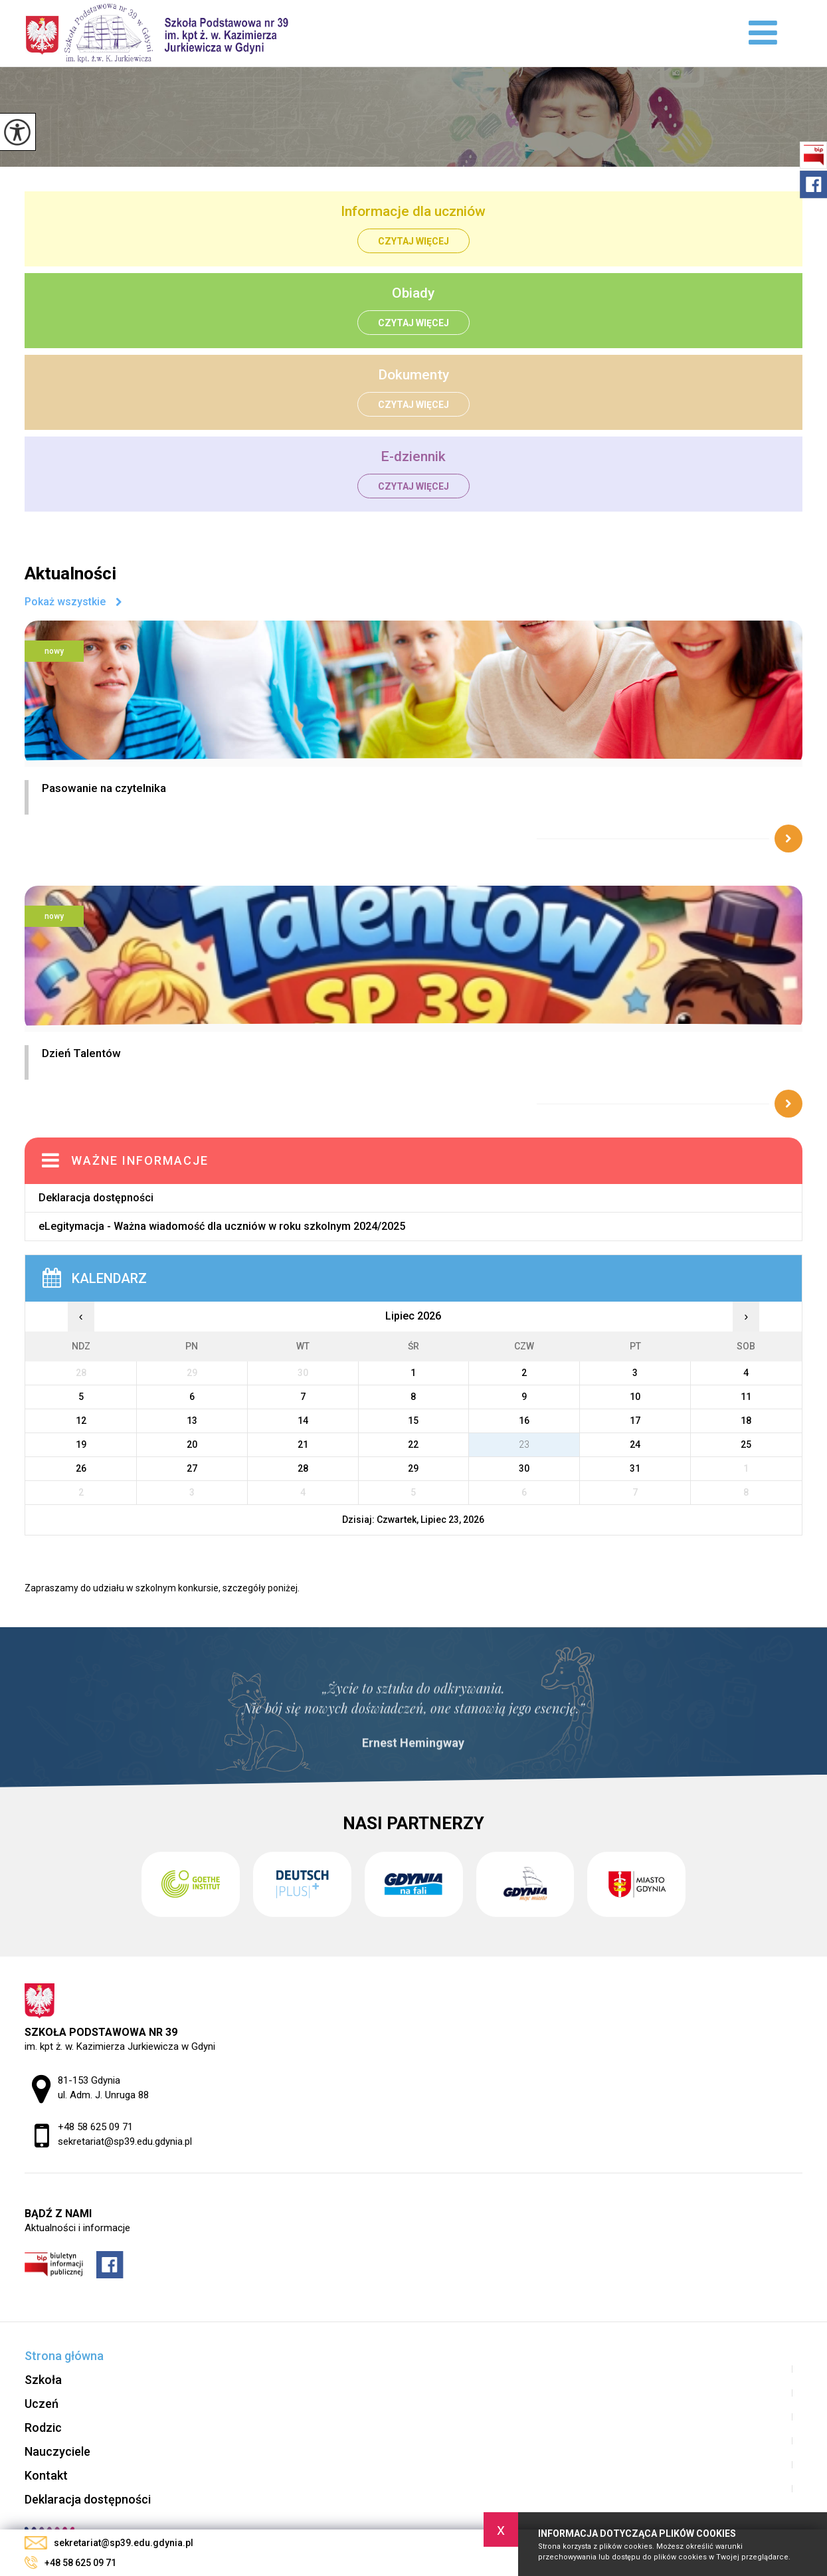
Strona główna (64, 2356)
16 (524, 1420)
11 (746, 1396)
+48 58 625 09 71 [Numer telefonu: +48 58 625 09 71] (95, 2127)
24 (635, 1444)
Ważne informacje (140, 1160)
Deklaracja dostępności (96, 1197)
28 (303, 1468)
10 (635, 1396)
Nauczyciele (57, 2451)
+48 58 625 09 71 (70, 2562)
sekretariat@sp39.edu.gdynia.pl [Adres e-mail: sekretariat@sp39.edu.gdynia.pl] (125, 2141)
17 (635, 1420)
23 (524, 1444)
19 (81, 1444)
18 (746, 1420)
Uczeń (41, 2404)
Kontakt (46, 2475)
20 (192, 1444)
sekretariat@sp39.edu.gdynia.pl (109, 2542)
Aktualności (70, 573)
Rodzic (43, 2427)
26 (81, 1468)
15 (413, 1420)
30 (524, 1468)
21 (303, 1444)
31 (635, 1468)
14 (303, 1420)
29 (413, 1468)
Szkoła (43, 2380)
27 (192, 1468)
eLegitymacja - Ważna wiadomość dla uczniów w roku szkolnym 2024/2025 (222, 1226)
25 (746, 1444)
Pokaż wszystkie (65, 602)
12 (81, 1420)
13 (192, 1420)
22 (413, 1444)
